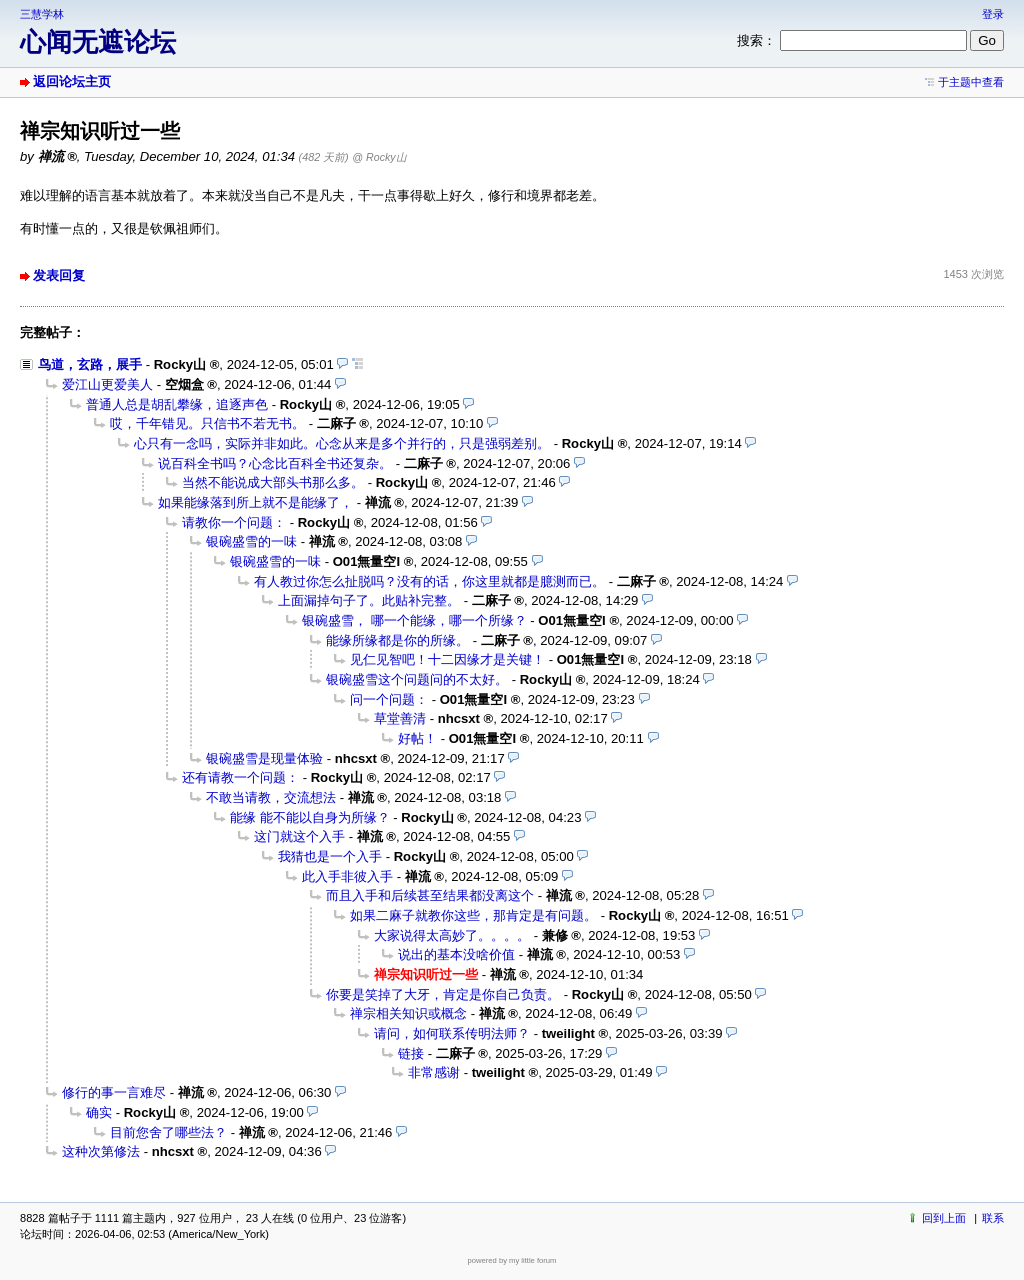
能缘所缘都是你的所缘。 (397, 640)
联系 (993, 1218)
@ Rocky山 (379, 157)
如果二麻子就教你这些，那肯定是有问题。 (473, 915)
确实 (99, 1112)
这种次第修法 (101, 1151)
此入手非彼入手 (347, 876)
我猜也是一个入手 (330, 856)
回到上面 (944, 1218)
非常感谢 (434, 1072)
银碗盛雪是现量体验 (264, 758)
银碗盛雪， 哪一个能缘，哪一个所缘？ (414, 620)
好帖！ (417, 738)
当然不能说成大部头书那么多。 (273, 482)
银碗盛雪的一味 (251, 541)
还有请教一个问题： (240, 777)
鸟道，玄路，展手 (90, 364)
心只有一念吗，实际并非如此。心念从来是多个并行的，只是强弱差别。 (342, 443)
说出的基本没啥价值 (456, 954)
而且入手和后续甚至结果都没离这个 (430, 895)
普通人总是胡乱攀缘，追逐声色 (177, 404)
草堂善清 (400, 718)
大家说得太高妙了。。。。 (452, 935)
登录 (993, 14)
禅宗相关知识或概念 (408, 1013)
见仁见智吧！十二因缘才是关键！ (447, 659)
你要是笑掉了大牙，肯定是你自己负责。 (443, 994)
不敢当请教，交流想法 (271, 797)
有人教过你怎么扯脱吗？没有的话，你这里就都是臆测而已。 (429, 581)
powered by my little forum (512, 1260)
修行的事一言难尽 (114, 1092)
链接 (411, 1053)
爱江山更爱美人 (107, 384)
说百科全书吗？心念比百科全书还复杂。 (275, 463)
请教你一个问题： (234, 522)
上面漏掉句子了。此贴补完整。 (369, 600)
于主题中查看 (971, 82)
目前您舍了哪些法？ (168, 1132)
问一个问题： (389, 699)
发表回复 (59, 275)
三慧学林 (42, 14)
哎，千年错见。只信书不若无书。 (207, 423)
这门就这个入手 (299, 836)
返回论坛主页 (72, 81)
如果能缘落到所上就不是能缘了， (255, 502)
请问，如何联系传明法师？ (452, 1033)
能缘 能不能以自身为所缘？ (310, 817)
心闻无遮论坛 (98, 42)
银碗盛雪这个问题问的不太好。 (417, 679)
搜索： (756, 40)
